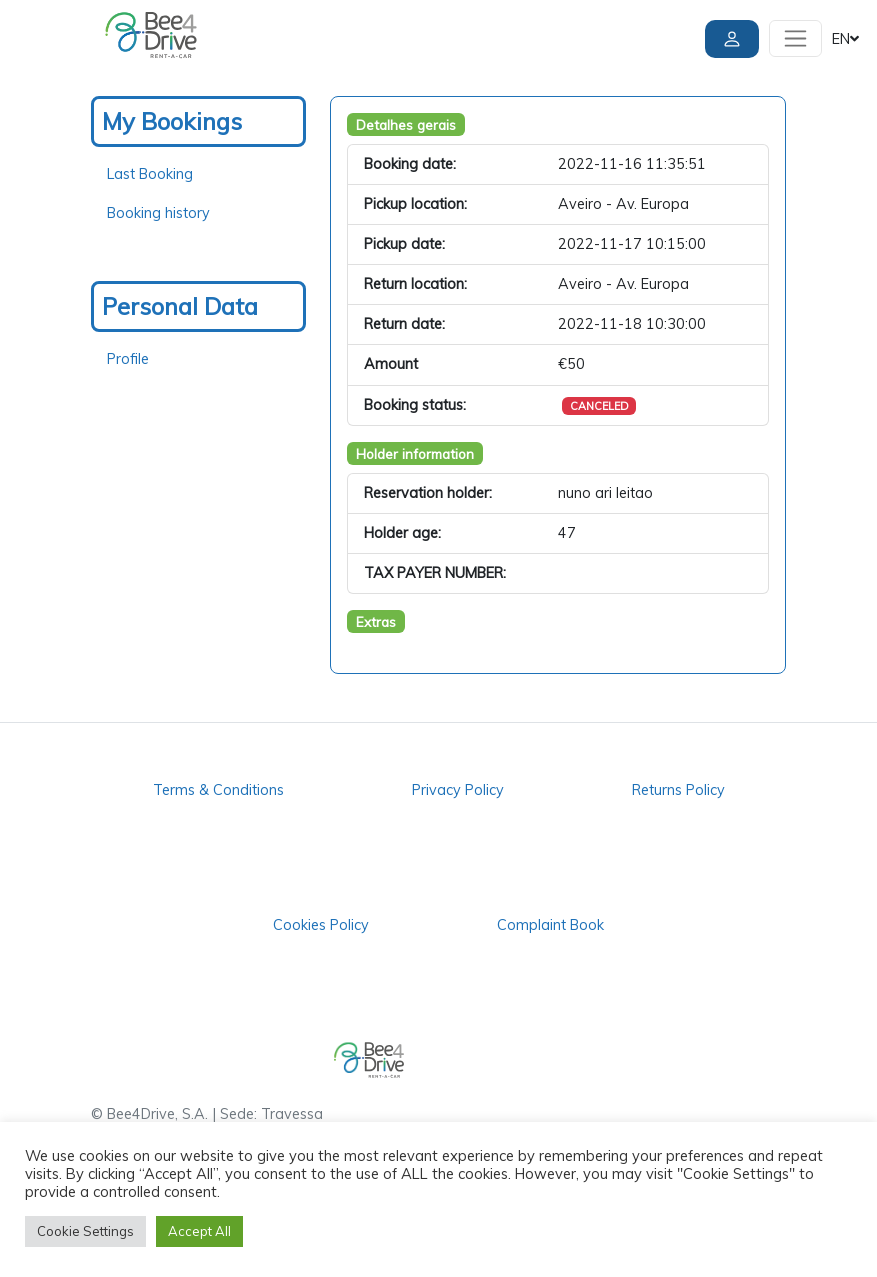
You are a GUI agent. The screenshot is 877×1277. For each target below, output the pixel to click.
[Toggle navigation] (795, 38)
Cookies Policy (321, 925)
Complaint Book (550, 925)
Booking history (158, 213)
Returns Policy (678, 790)
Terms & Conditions (218, 790)
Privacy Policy (458, 790)
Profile (128, 359)
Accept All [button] (199, 1231)
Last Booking (150, 174)
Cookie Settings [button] (85, 1231)
